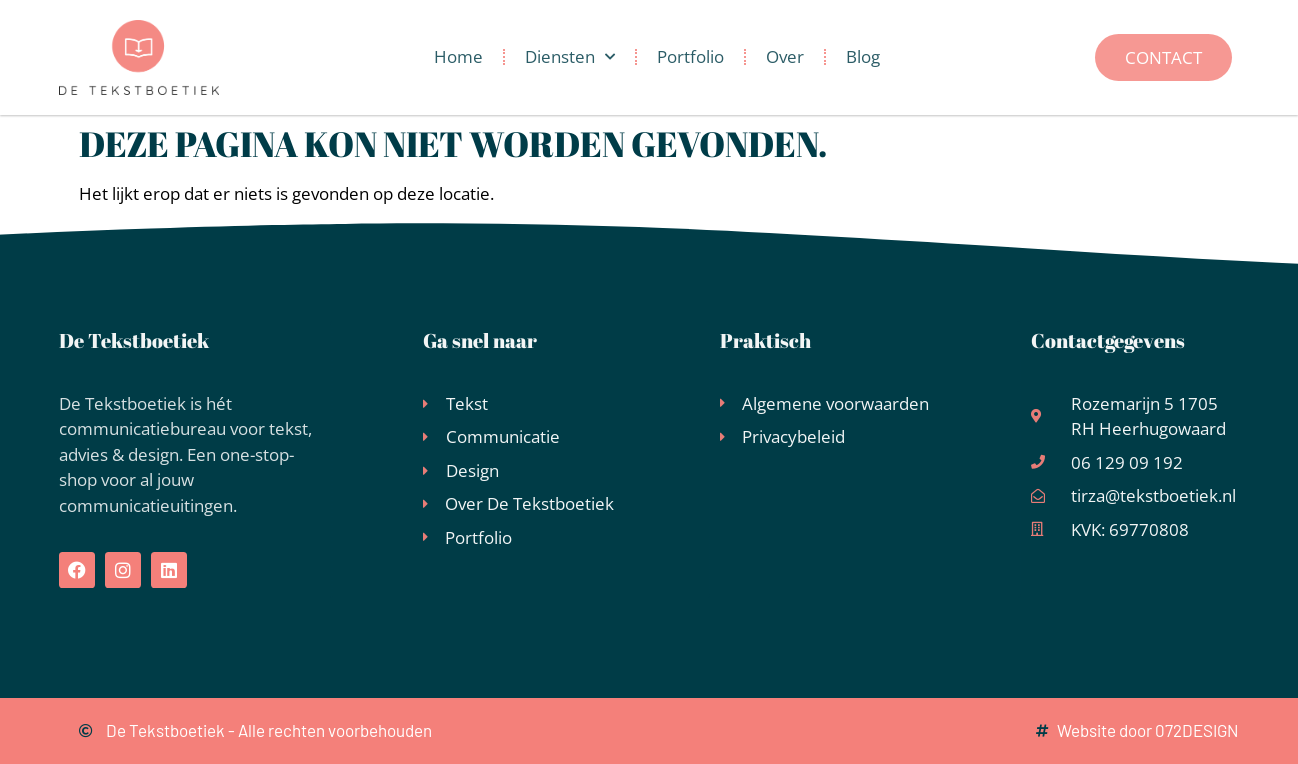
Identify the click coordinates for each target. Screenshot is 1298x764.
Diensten (570, 57)
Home (458, 56)
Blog (863, 56)
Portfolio (690, 56)
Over (785, 56)
